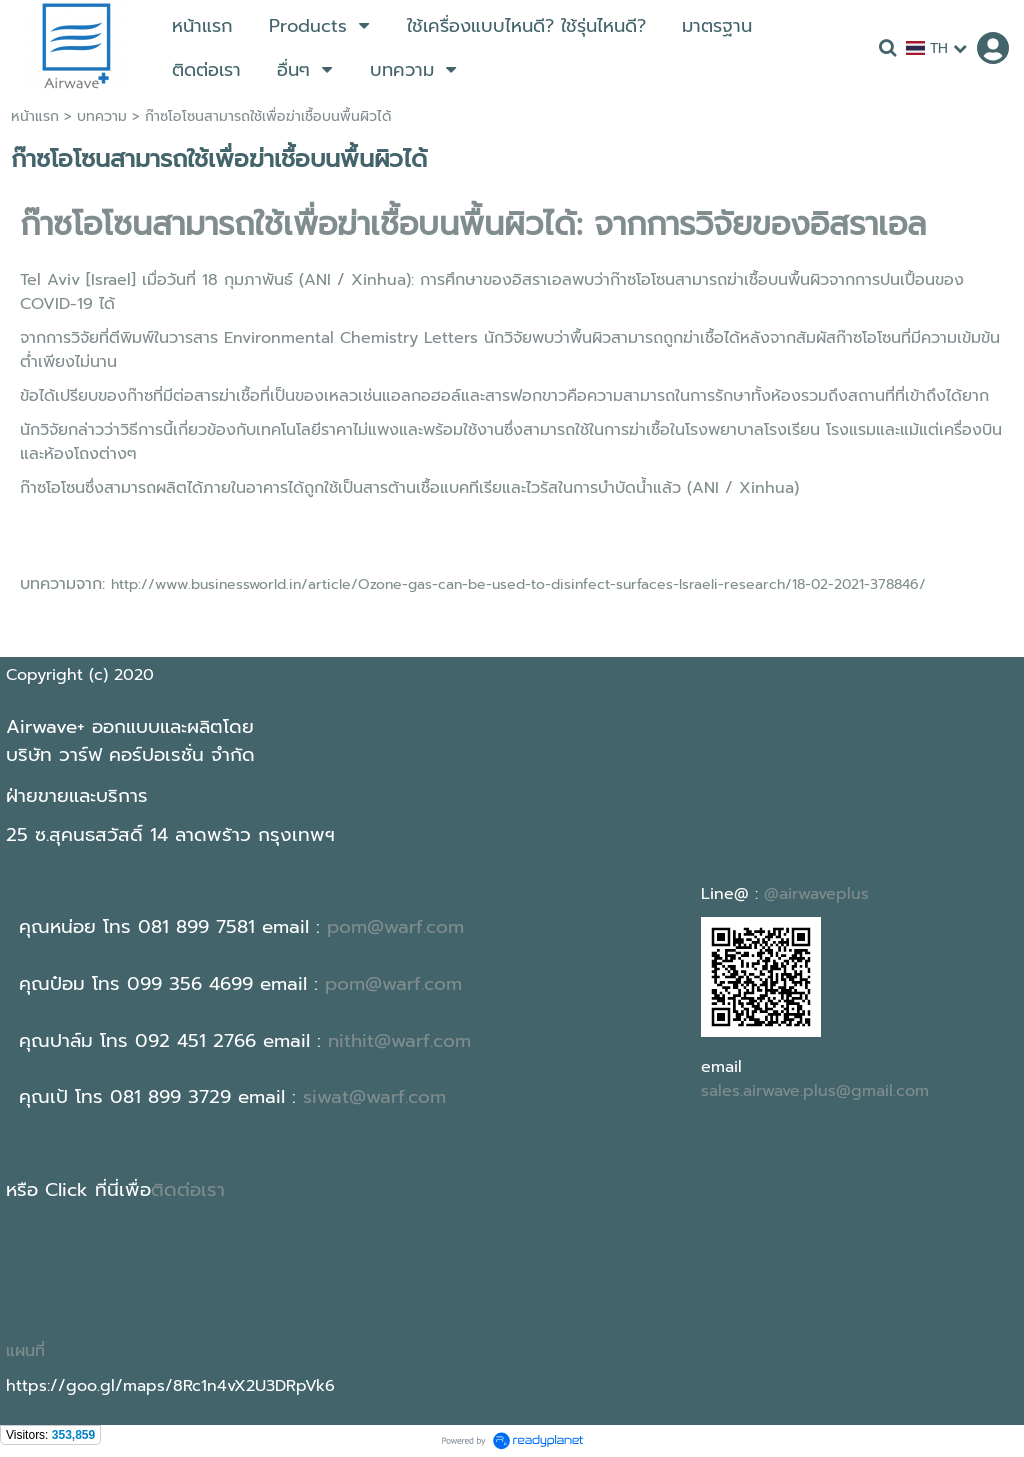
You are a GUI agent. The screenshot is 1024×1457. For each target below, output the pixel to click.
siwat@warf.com (374, 1097)
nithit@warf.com (399, 1041)
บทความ (102, 116)
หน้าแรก (35, 116)
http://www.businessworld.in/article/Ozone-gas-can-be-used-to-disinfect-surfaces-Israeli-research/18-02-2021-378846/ (518, 584)
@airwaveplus (816, 894)
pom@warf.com (395, 927)
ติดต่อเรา (188, 1190)
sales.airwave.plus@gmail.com (815, 1091)
